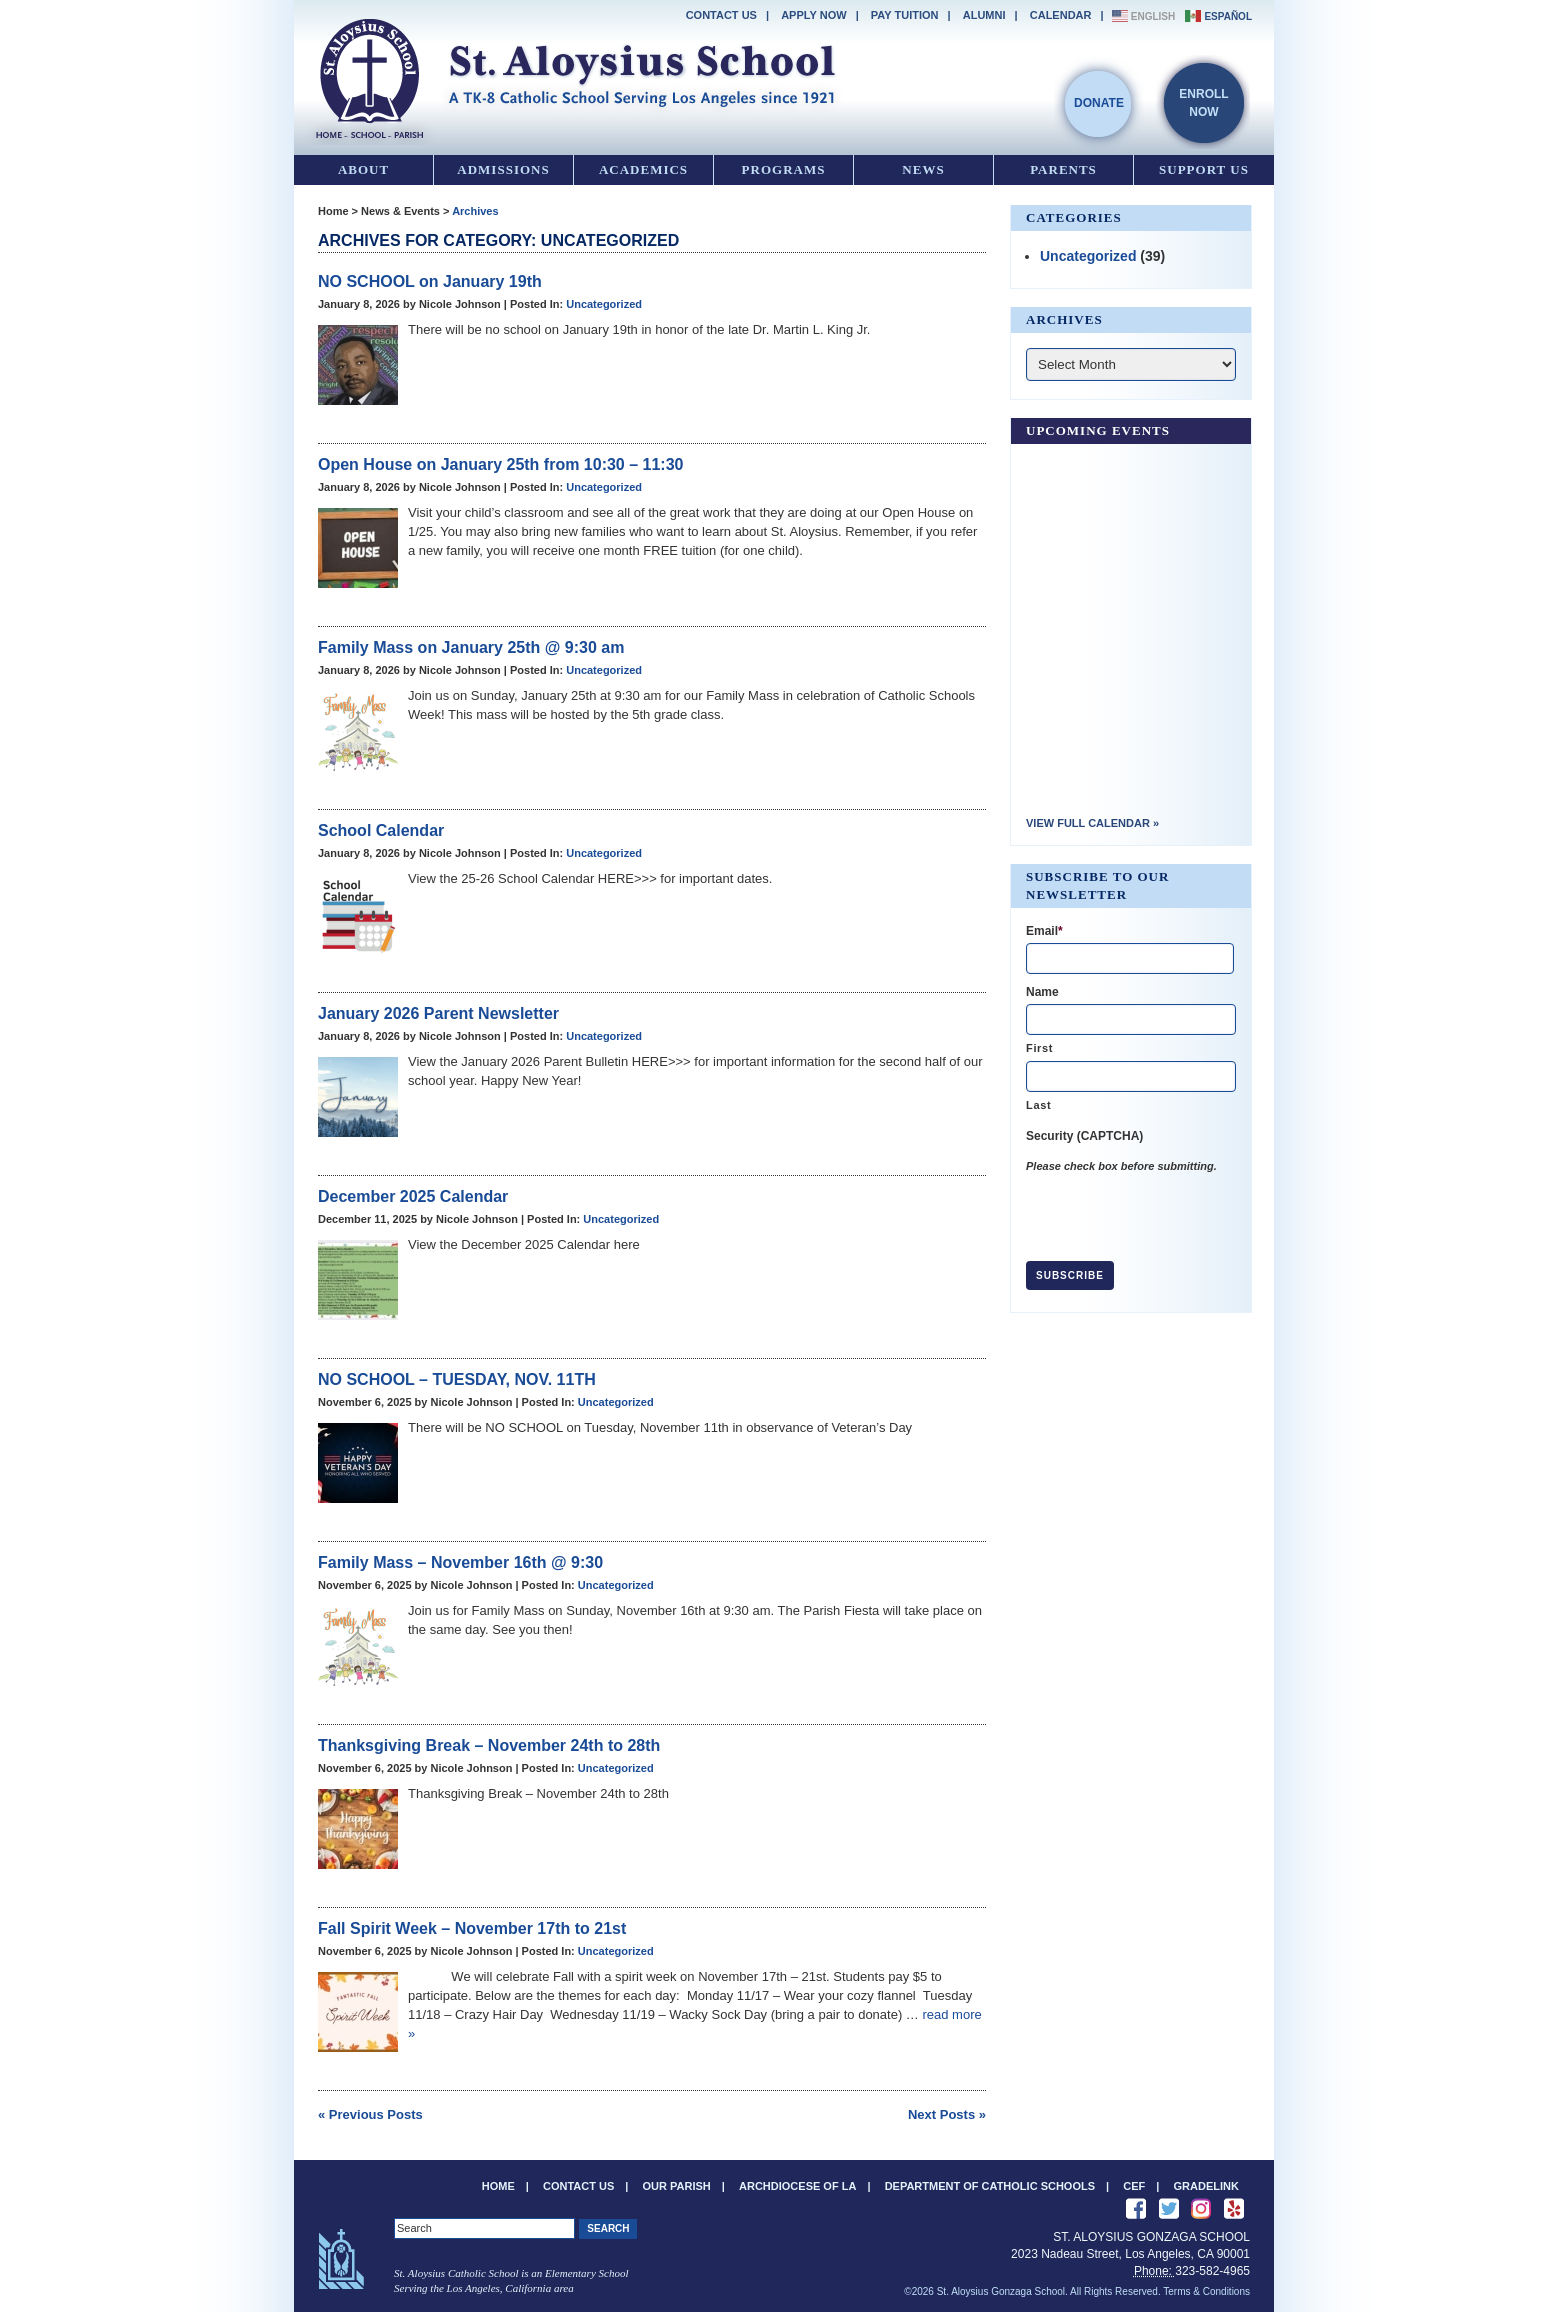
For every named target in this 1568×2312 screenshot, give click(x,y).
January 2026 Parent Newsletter (438, 1013)
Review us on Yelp (1234, 2209)
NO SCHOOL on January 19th (430, 281)
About (363, 169)
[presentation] (1178, 1214)
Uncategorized (604, 304)
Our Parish (677, 2186)
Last (1038, 1105)
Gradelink (1206, 2186)
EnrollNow (1203, 103)
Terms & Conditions (1206, 2291)
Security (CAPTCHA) (1084, 1136)
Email (1044, 931)
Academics (643, 169)
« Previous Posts (370, 2114)
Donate (1099, 103)
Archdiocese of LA (797, 2186)
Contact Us (721, 15)
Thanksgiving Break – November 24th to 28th (489, 1745)
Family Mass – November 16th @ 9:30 (460, 1562)
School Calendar (381, 830)
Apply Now (813, 15)
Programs (784, 169)
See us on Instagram (1201, 2209)
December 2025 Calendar (413, 1196)
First (1039, 1048)
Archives (475, 211)
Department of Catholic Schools (990, 2186)
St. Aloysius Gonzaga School (574, 75)
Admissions (503, 169)
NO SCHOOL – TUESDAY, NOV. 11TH (457, 1379)
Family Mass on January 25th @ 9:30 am (471, 647)
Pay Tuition (905, 15)
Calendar (1061, 15)
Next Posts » (947, 2114)
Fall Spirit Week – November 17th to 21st (472, 1928)
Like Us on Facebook (1136, 2209)
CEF (1134, 2186)
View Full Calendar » (1092, 823)
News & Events (400, 211)
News (923, 169)
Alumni (984, 15)
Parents (1063, 169)
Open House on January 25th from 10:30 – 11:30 (500, 464)
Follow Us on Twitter (1169, 2209)
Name (1042, 992)
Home (333, 211)
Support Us (1204, 169)
